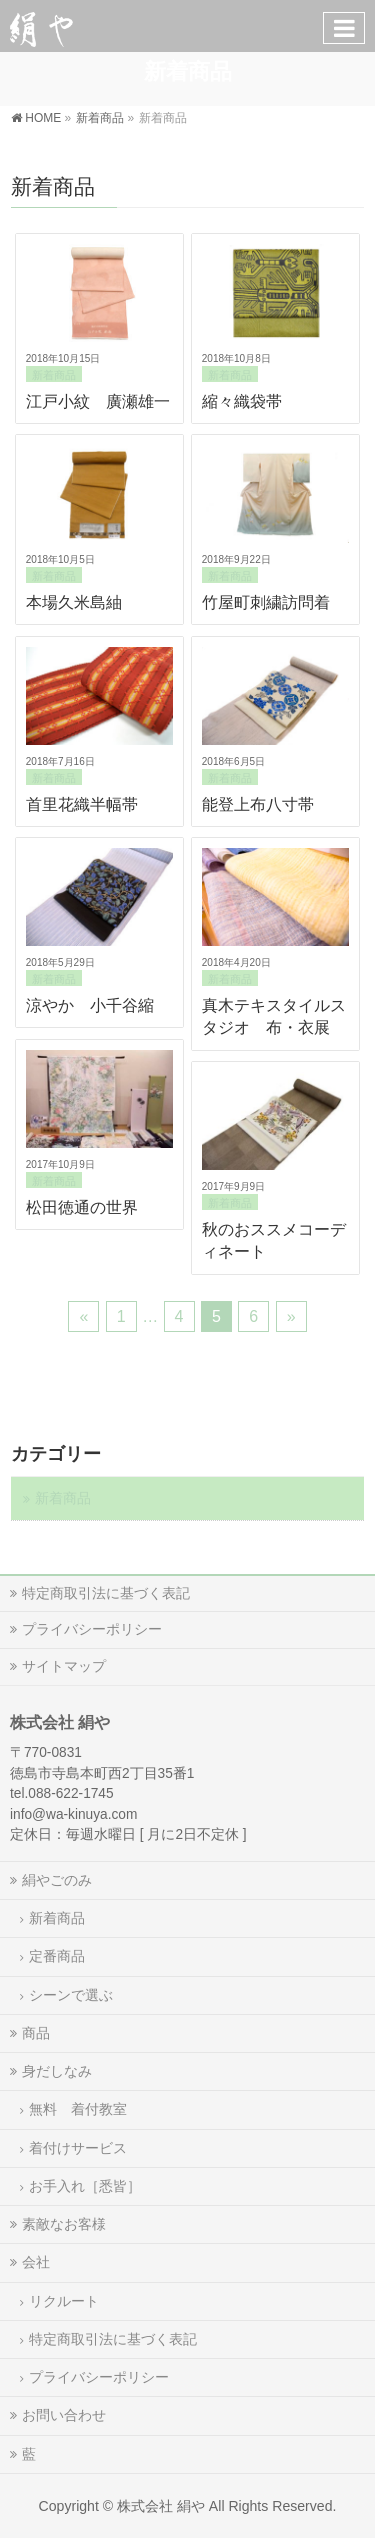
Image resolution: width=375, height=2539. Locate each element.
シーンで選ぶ (71, 1995)
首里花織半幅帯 (82, 804)
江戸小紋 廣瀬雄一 (98, 401)
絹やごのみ (57, 1880)
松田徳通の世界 (82, 1207)
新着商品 (54, 375)
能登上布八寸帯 (258, 804)
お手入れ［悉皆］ (85, 2186)
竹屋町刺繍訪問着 (266, 602)
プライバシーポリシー (92, 1629)
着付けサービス (78, 2148)
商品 (36, 2033)
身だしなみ (57, 2071)
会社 (36, 2262)
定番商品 (57, 1956)
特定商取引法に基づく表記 (106, 1593)
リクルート (64, 2301)
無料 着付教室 (78, 2109)
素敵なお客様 (64, 2224)
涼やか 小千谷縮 (90, 1005)
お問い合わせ (64, 2415)
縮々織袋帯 (242, 401)
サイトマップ (64, 1666)
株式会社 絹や (161, 2506)
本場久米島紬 (74, 602)
